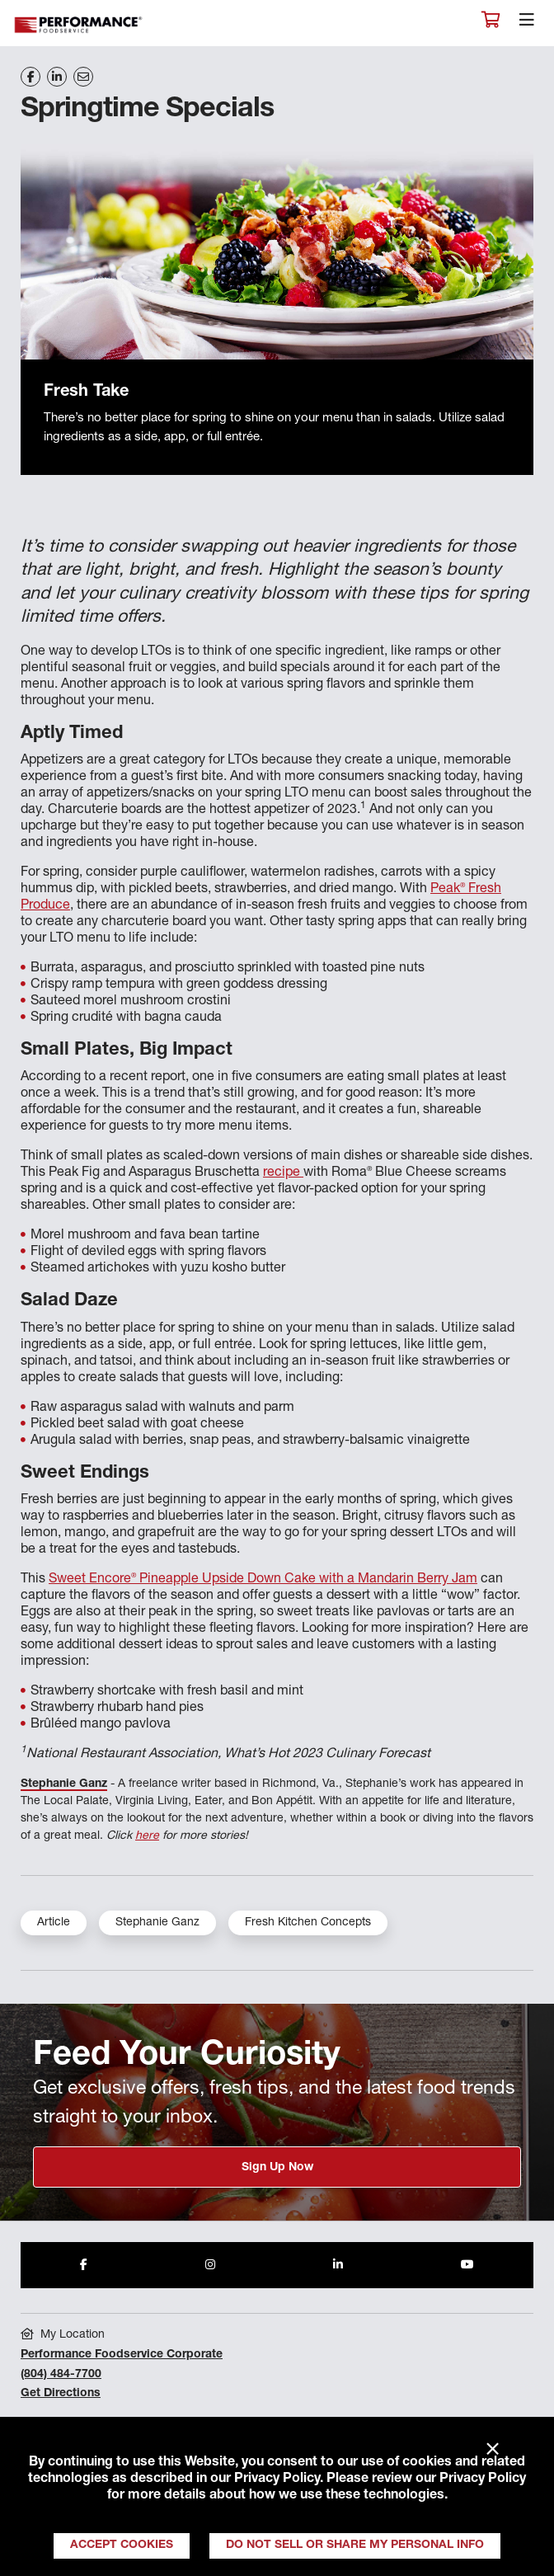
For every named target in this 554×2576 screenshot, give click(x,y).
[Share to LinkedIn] (338, 2265)
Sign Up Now (277, 2168)
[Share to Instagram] (210, 2265)
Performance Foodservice (79, 25)
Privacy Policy (277, 2479)
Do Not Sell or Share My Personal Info (355, 2545)
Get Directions (61, 2394)
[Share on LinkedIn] (57, 77)
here (147, 1836)
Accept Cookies (121, 2545)
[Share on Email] (83, 77)
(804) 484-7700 (61, 2375)
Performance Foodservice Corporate (122, 2355)
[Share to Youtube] (467, 2265)
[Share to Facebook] (83, 2265)
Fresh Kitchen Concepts (308, 1923)
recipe (283, 1173)
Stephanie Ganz (64, 1784)
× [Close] (492, 2450)
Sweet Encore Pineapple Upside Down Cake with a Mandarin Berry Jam (263, 1579)
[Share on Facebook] (30, 77)
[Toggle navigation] (527, 24)
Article (53, 1923)
